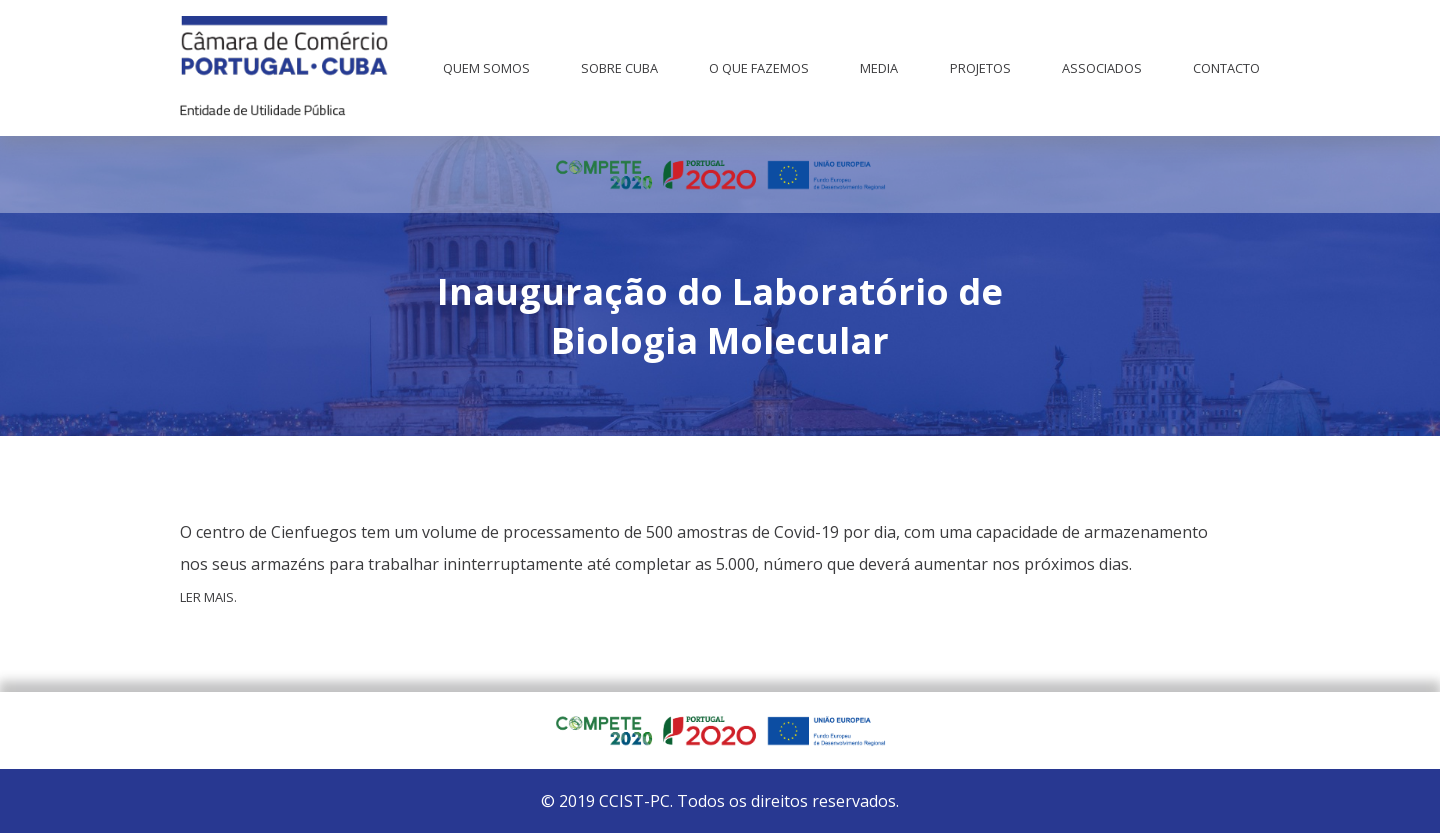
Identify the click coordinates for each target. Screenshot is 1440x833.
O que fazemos (759, 68)
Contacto (1226, 68)
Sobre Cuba (619, 68)
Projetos (980, 68)
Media (879, 68)
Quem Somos (486, 68)
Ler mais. (208, 597)
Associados (1102, 68)
